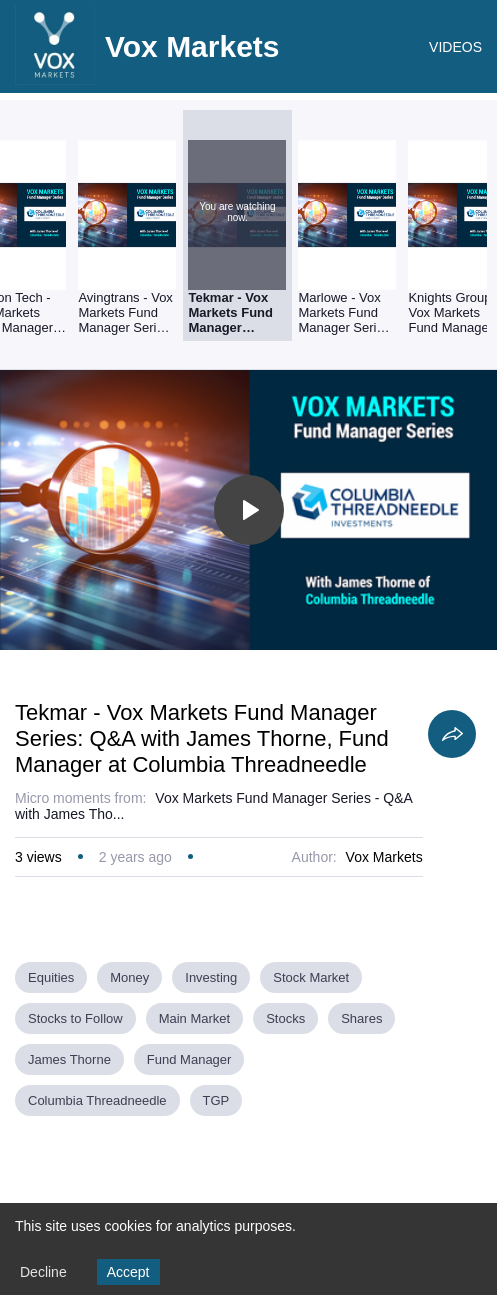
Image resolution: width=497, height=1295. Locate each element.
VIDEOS (455, 47)
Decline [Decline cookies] (43, 1272)
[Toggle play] (249, 510)
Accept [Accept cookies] (128, 1272)
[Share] (452, 734)
